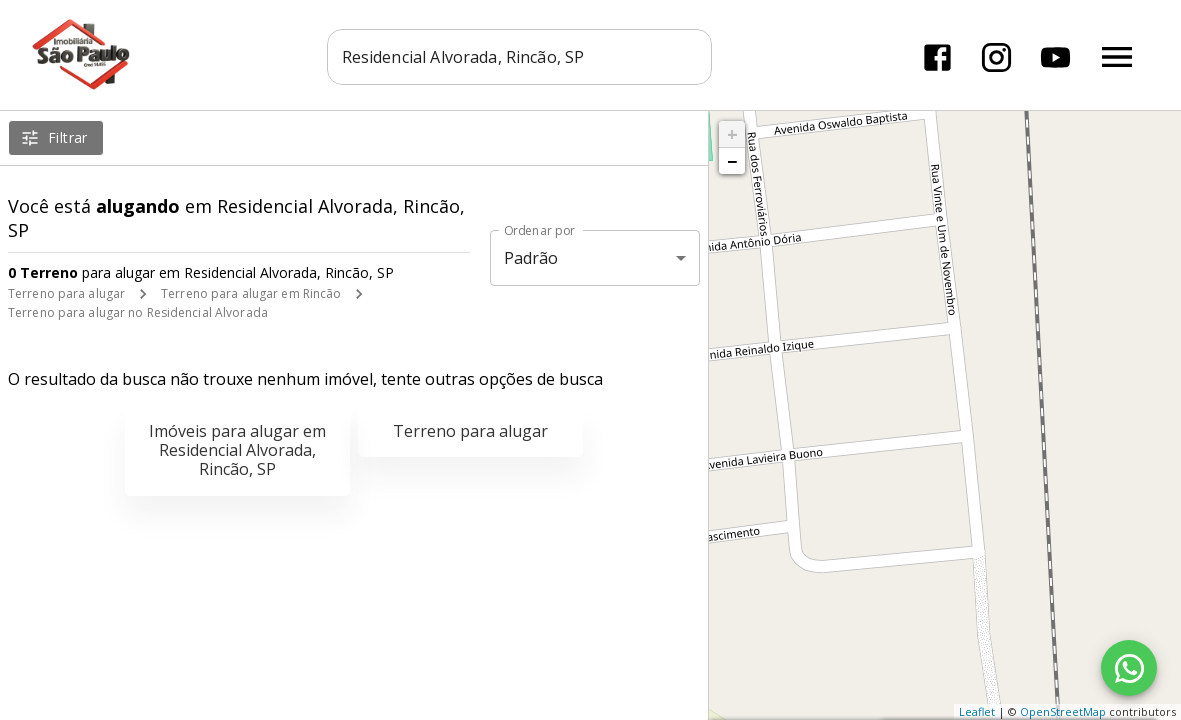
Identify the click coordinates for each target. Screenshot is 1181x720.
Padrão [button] (531, 258)
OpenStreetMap (1063, 711)
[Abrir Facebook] (935, 55)
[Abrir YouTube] (1053, 55)
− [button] (732, 161)
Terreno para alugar (66, 293)
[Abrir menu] (1115, 55)
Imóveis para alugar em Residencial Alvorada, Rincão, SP (237, 450)
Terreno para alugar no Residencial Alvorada (138, 312)
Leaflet (977, 711)
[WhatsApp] (1129, 668)
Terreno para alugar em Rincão (251, 293)
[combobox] (520, 55)
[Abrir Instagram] (994, 55)
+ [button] (732, 134)
